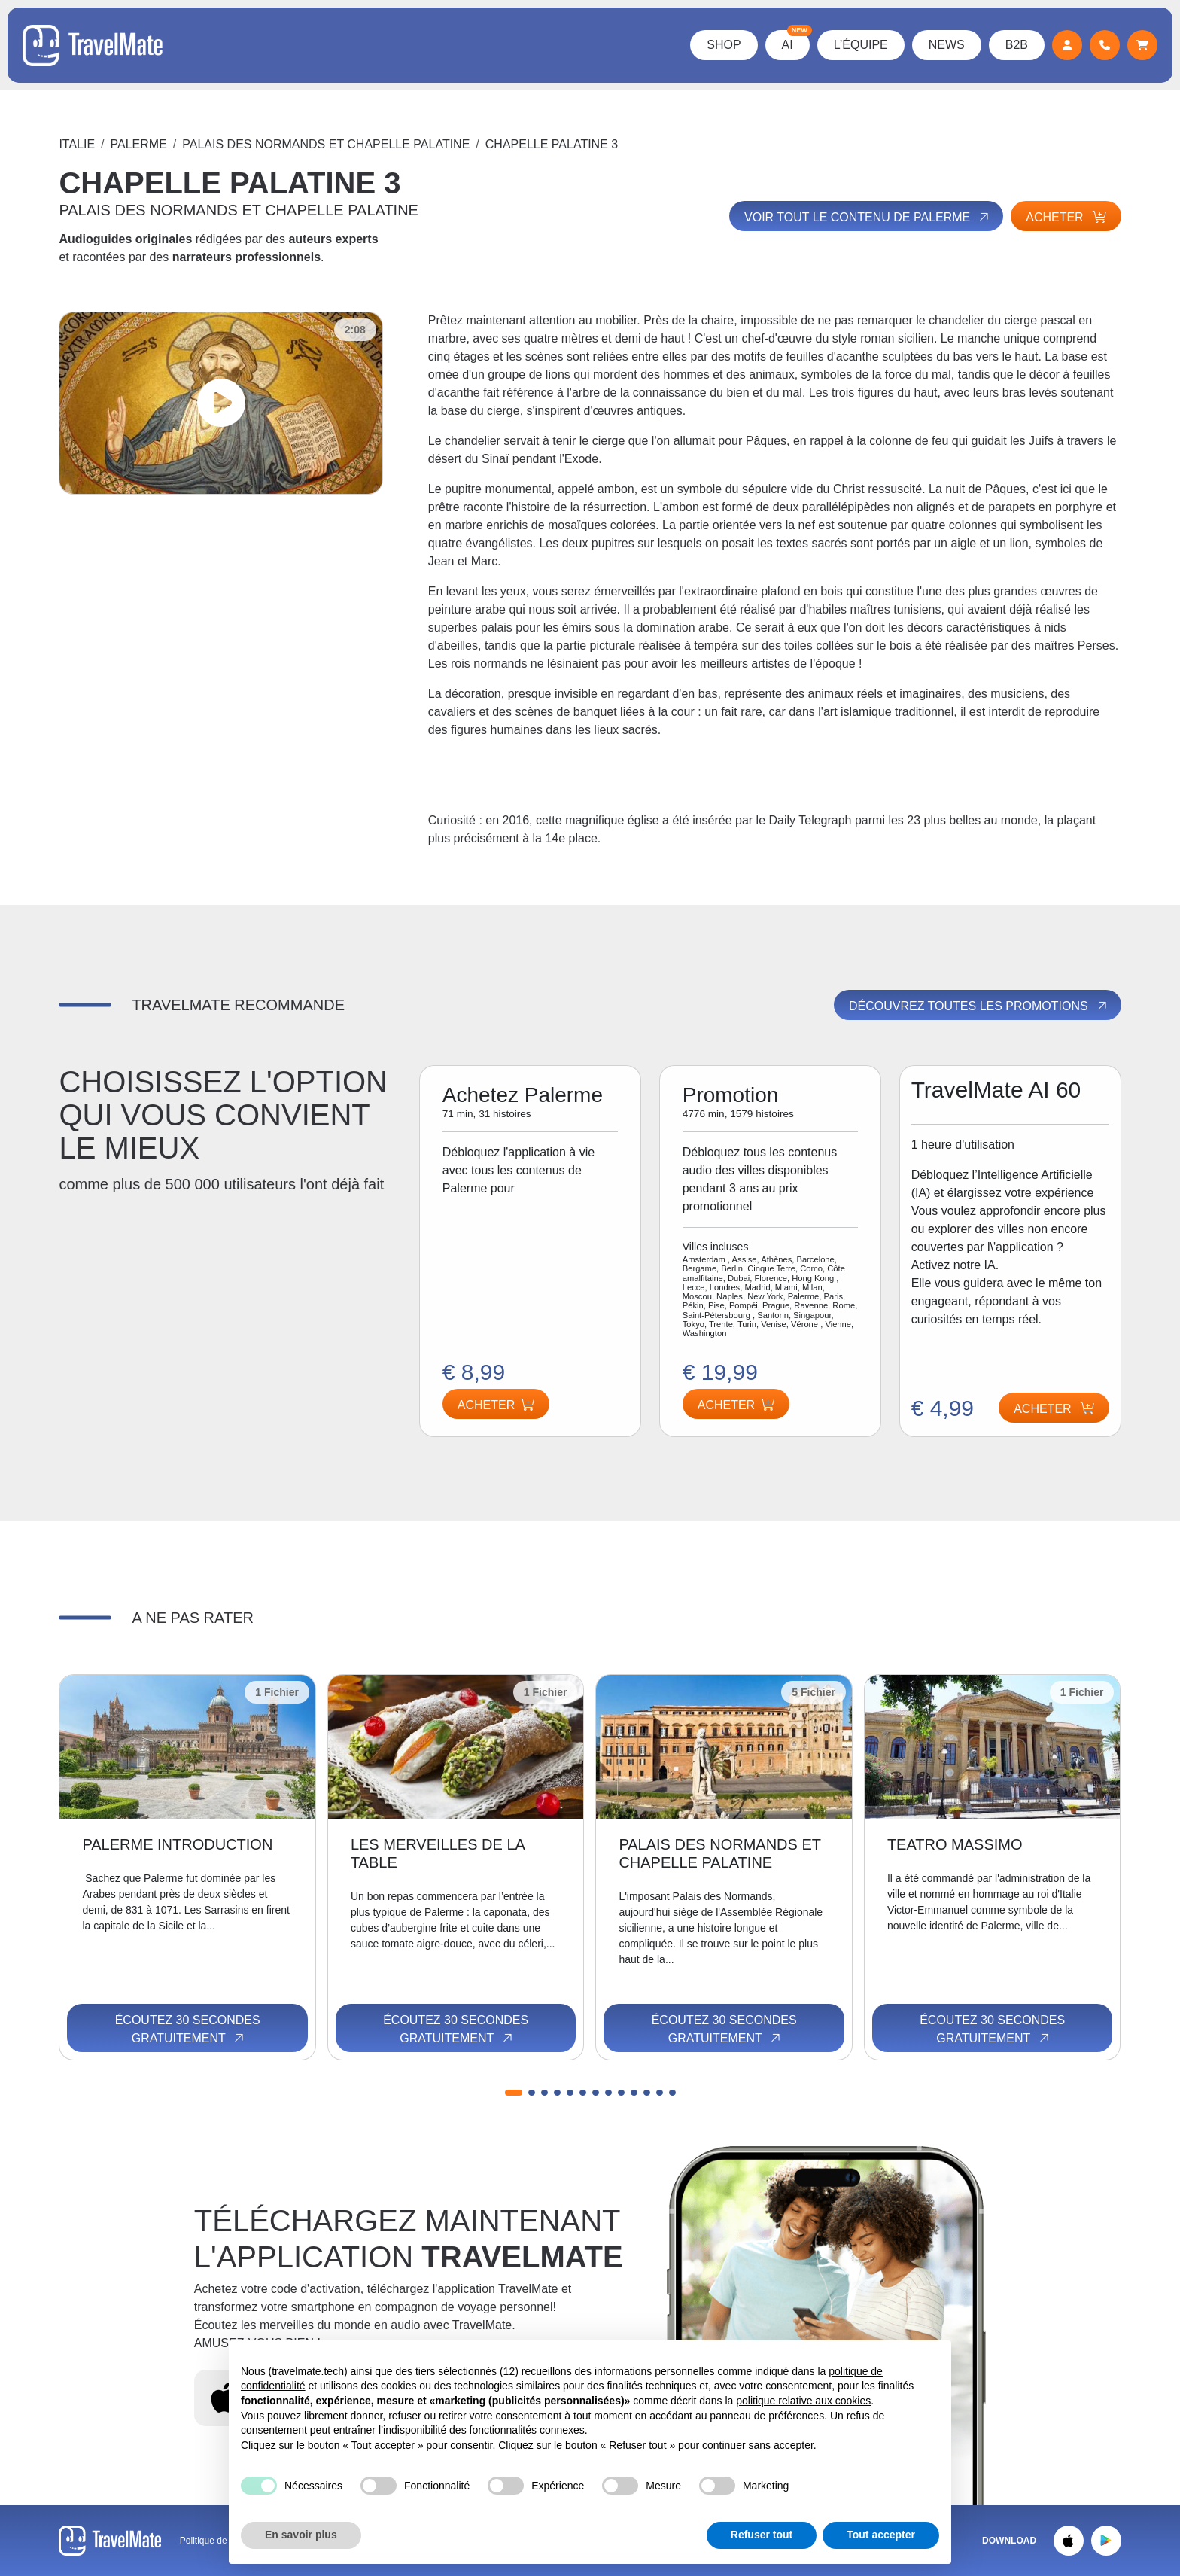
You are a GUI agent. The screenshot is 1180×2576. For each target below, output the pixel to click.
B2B (1016, 44)
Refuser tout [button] (761, 2535)
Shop (724, 44)
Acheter (1065, 217)
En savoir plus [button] (301, 2535)
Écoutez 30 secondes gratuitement (187, 2029)
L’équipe (861, 44)
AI (796, 40)
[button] (513, 2093)
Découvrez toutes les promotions (979, 1005)
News (947, 44)
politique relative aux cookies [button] (803, 2401)
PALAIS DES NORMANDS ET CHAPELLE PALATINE (326, 144)
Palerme (139, 144)
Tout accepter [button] (881, 2535)
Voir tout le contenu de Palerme (867, 216)
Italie (77, 144)
